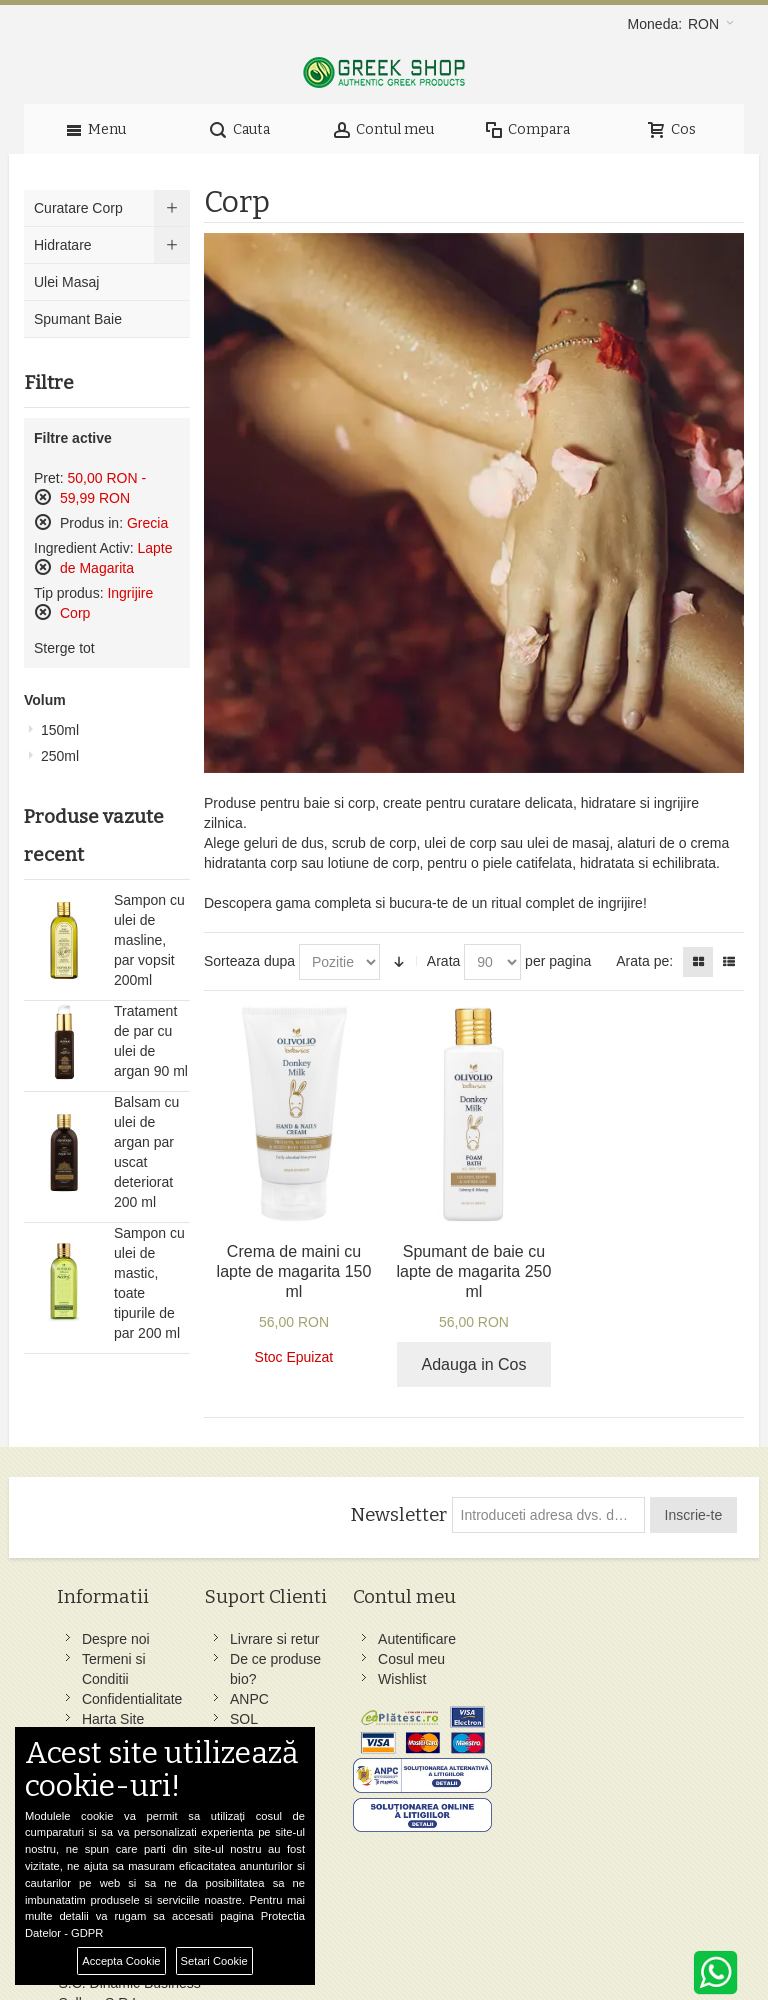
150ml (60, 730)
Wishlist (355, 1679)
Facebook (485, 1639)
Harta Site (114, 1719)
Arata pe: (644, 961)
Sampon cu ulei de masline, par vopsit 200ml (149, 940)
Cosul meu (364, 1659)
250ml (60, 756)
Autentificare (370, 1639)
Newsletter (397, 1515)
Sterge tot (64, 648)
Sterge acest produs (43, 497)
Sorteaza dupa (249, 961)
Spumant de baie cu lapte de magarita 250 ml (474, 1271)
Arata (443, 961)
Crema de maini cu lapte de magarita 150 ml (294, 1271)
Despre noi (117, 1639)
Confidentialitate (133, 1699)
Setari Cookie (214, 1961)
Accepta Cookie (121, 1961)
